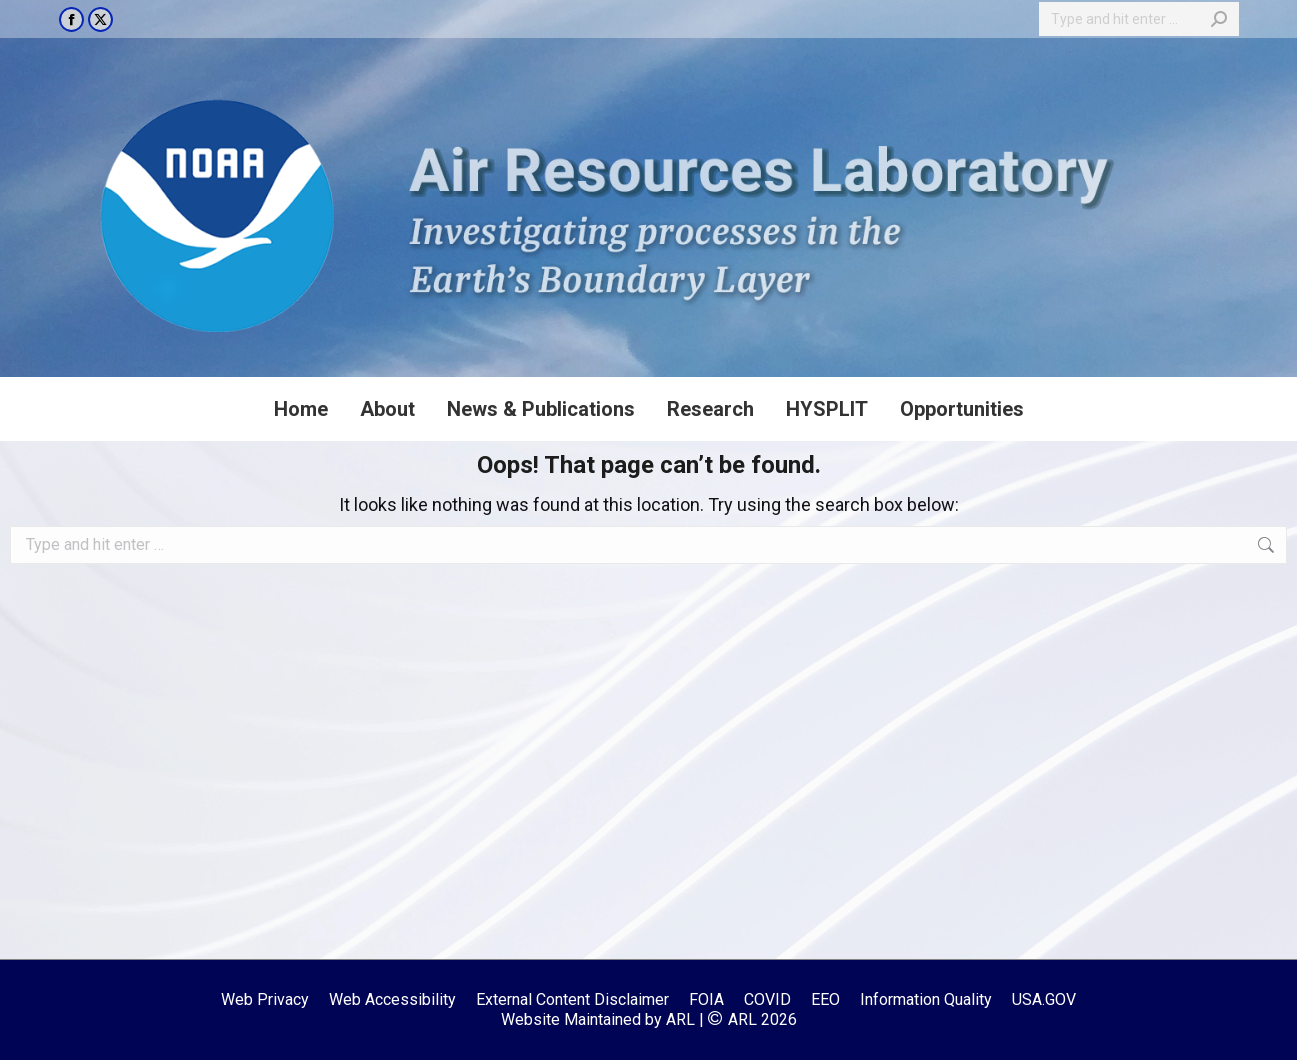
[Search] (1139, 19)
